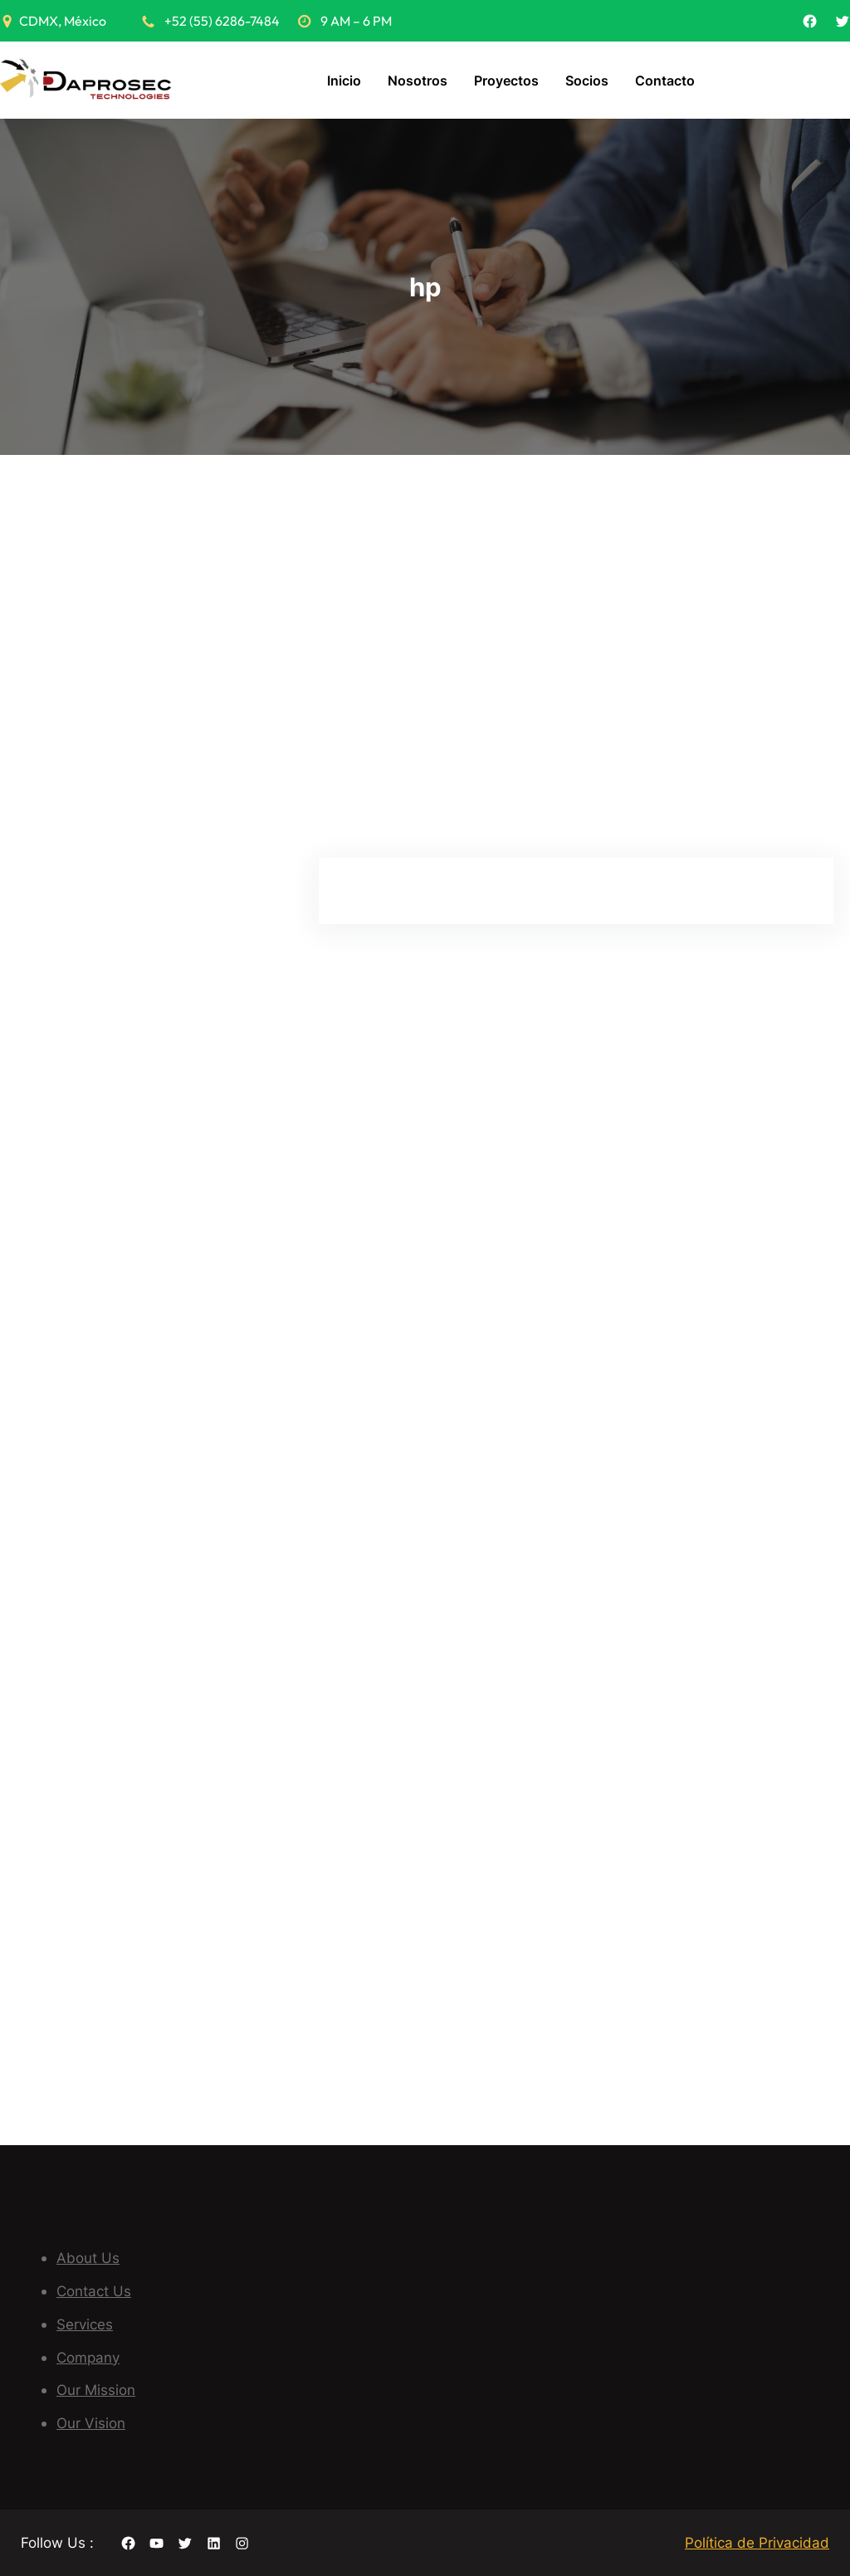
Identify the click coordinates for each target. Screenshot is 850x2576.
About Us (88, 2257)
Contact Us (93, 2291)
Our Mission (95, 2389)
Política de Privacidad (757, 2542)
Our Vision (90, 2423)
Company (88, 2357)
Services (84, 2324)
